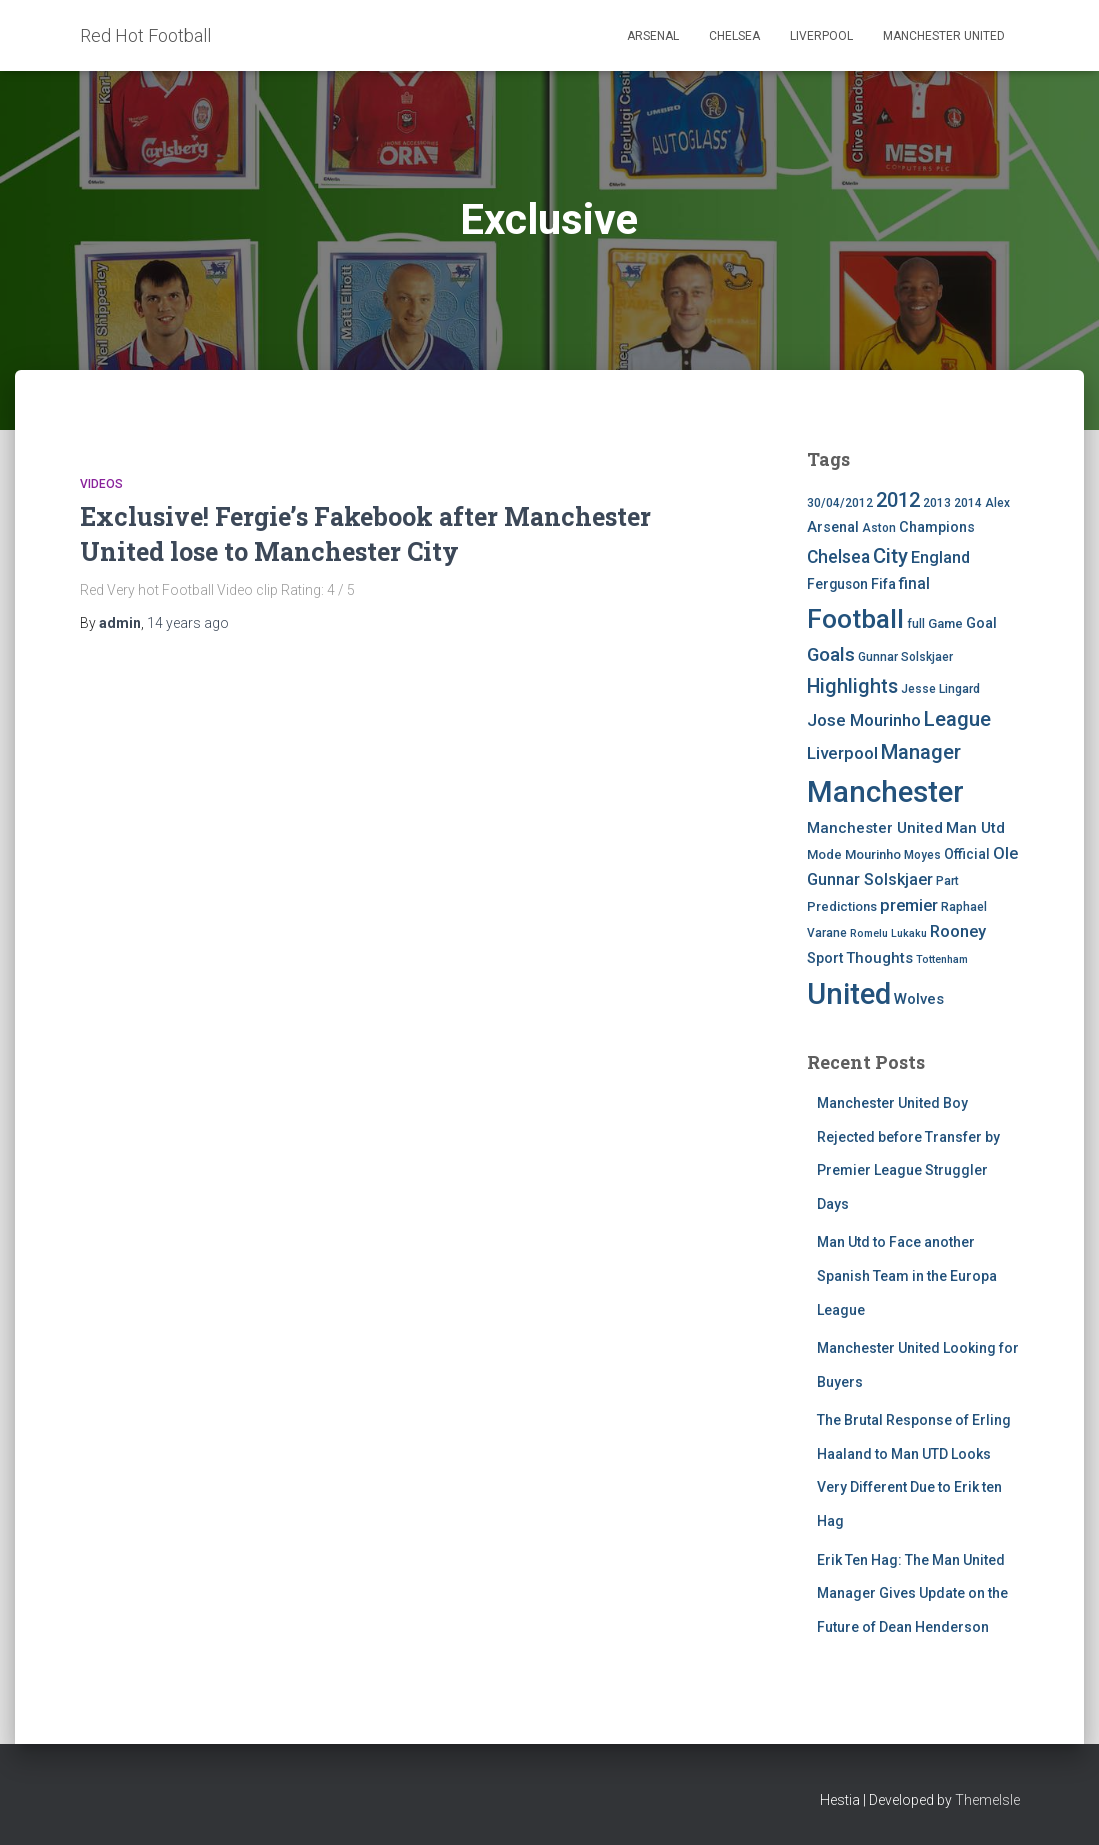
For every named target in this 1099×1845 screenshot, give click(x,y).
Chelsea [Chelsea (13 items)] (838, 557)
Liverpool (821, 36)
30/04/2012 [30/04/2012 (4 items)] (840, 503)
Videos (101, 484)
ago (188, 623)
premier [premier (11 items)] (909, 905)
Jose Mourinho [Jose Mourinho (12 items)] (864, 720)
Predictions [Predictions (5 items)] (842, 906)
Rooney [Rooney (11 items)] (958, 931)
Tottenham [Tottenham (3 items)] (942, 959)
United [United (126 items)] (849, 994)
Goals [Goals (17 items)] (831, 655)
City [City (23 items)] (890, 556)
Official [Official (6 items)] (967, 854)
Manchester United (944, 36)
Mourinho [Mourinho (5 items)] (873, 854)
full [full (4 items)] (916, 624)
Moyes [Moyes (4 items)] (922, 855)
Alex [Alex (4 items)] (997, 503)
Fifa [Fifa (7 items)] (883, 584)
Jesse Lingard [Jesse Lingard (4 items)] (940, 689)
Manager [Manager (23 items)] (921, 752)
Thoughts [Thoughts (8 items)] (879, 958)
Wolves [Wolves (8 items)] (919, 999)
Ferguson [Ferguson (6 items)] (837, 584)
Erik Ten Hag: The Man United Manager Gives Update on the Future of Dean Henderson (912, 1593)
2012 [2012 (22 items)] (898, 500)
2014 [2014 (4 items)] (968, 503)
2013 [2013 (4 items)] (937, 503)
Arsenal (653, 36)
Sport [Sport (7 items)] (825, 958)
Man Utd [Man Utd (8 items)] (975, 828)
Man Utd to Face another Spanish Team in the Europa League (907, 1275)
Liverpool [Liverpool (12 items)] (842, 753)
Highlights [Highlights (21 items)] (852, 686)
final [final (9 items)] (914, 584)
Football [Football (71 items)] (855, 619)
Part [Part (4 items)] (947, 881)
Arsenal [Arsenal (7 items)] (833, 527)
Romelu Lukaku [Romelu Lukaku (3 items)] (888, 933)
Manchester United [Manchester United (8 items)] (875, 828)
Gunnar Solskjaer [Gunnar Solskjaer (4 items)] (905, 657)
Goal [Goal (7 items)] (981, 623)
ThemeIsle (987, 1800)
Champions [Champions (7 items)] (937, 527)
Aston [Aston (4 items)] (879, 528)
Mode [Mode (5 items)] (824, 854)
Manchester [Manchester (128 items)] (885, 792)
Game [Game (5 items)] (945, 623)
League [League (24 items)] (957, 719)
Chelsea (734, 36)
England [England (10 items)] (940, 557)
